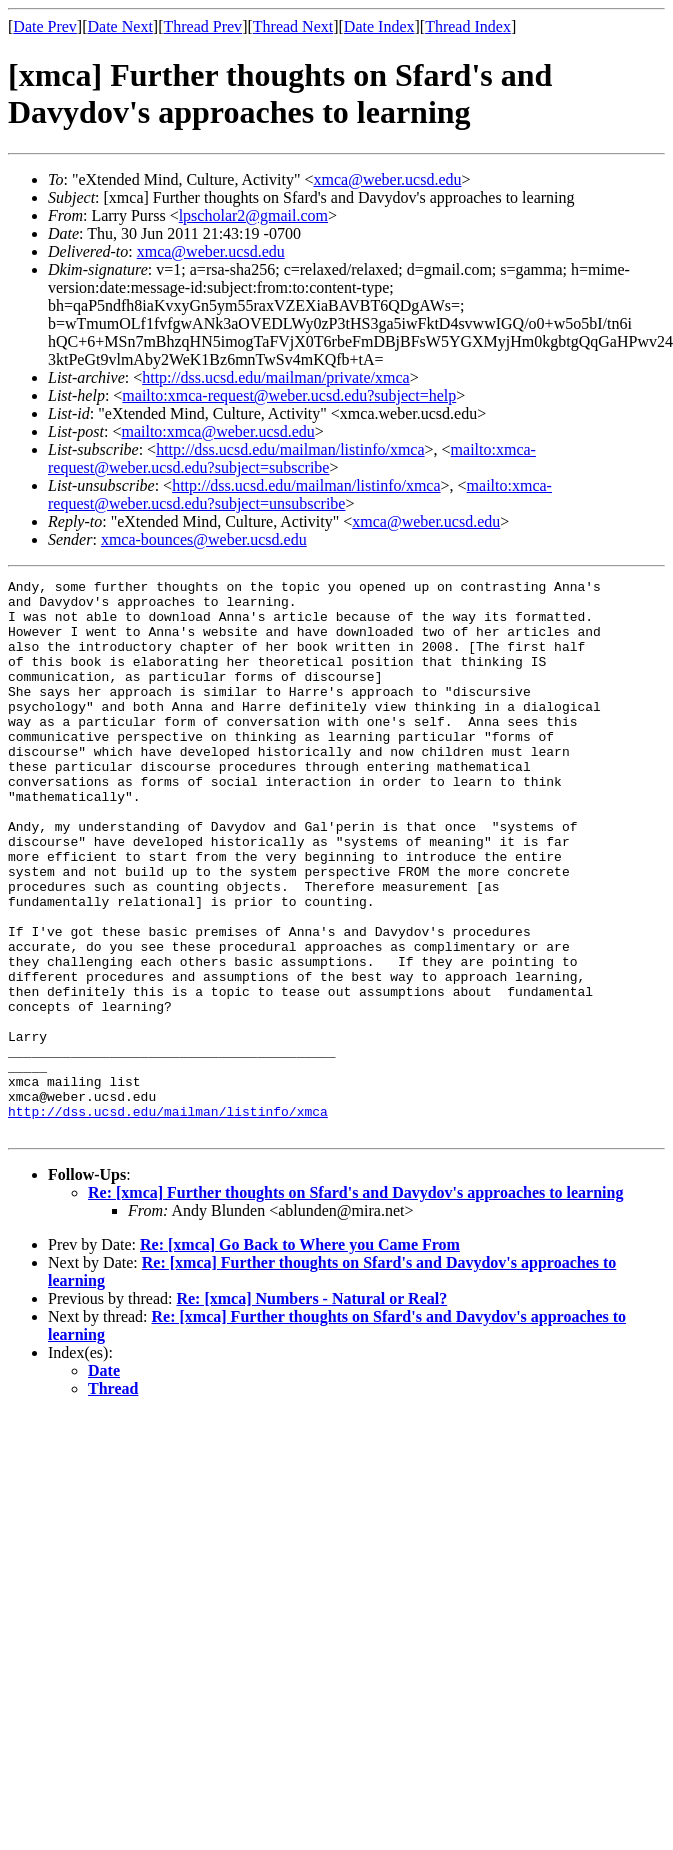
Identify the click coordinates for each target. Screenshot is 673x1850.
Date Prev (45, 26)
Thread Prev (202, 26)
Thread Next (293, 26)
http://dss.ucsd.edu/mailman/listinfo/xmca (290, 449)
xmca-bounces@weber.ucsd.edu (204, 539)
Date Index (379, 26)
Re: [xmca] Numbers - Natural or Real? (311, 1409)
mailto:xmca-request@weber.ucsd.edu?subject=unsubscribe (300, 494)
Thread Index (468, 26)
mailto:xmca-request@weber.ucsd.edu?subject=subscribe (292, 458)
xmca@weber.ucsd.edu (388, 179)
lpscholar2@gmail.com (253, 215)
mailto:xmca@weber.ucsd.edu (217, 431)
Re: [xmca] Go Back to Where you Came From (300, 1355)
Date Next (120, 26)
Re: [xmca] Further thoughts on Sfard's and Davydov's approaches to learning (355, 1303)
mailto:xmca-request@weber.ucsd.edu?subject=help (289, 395)
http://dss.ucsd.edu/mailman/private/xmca (276, 377)
